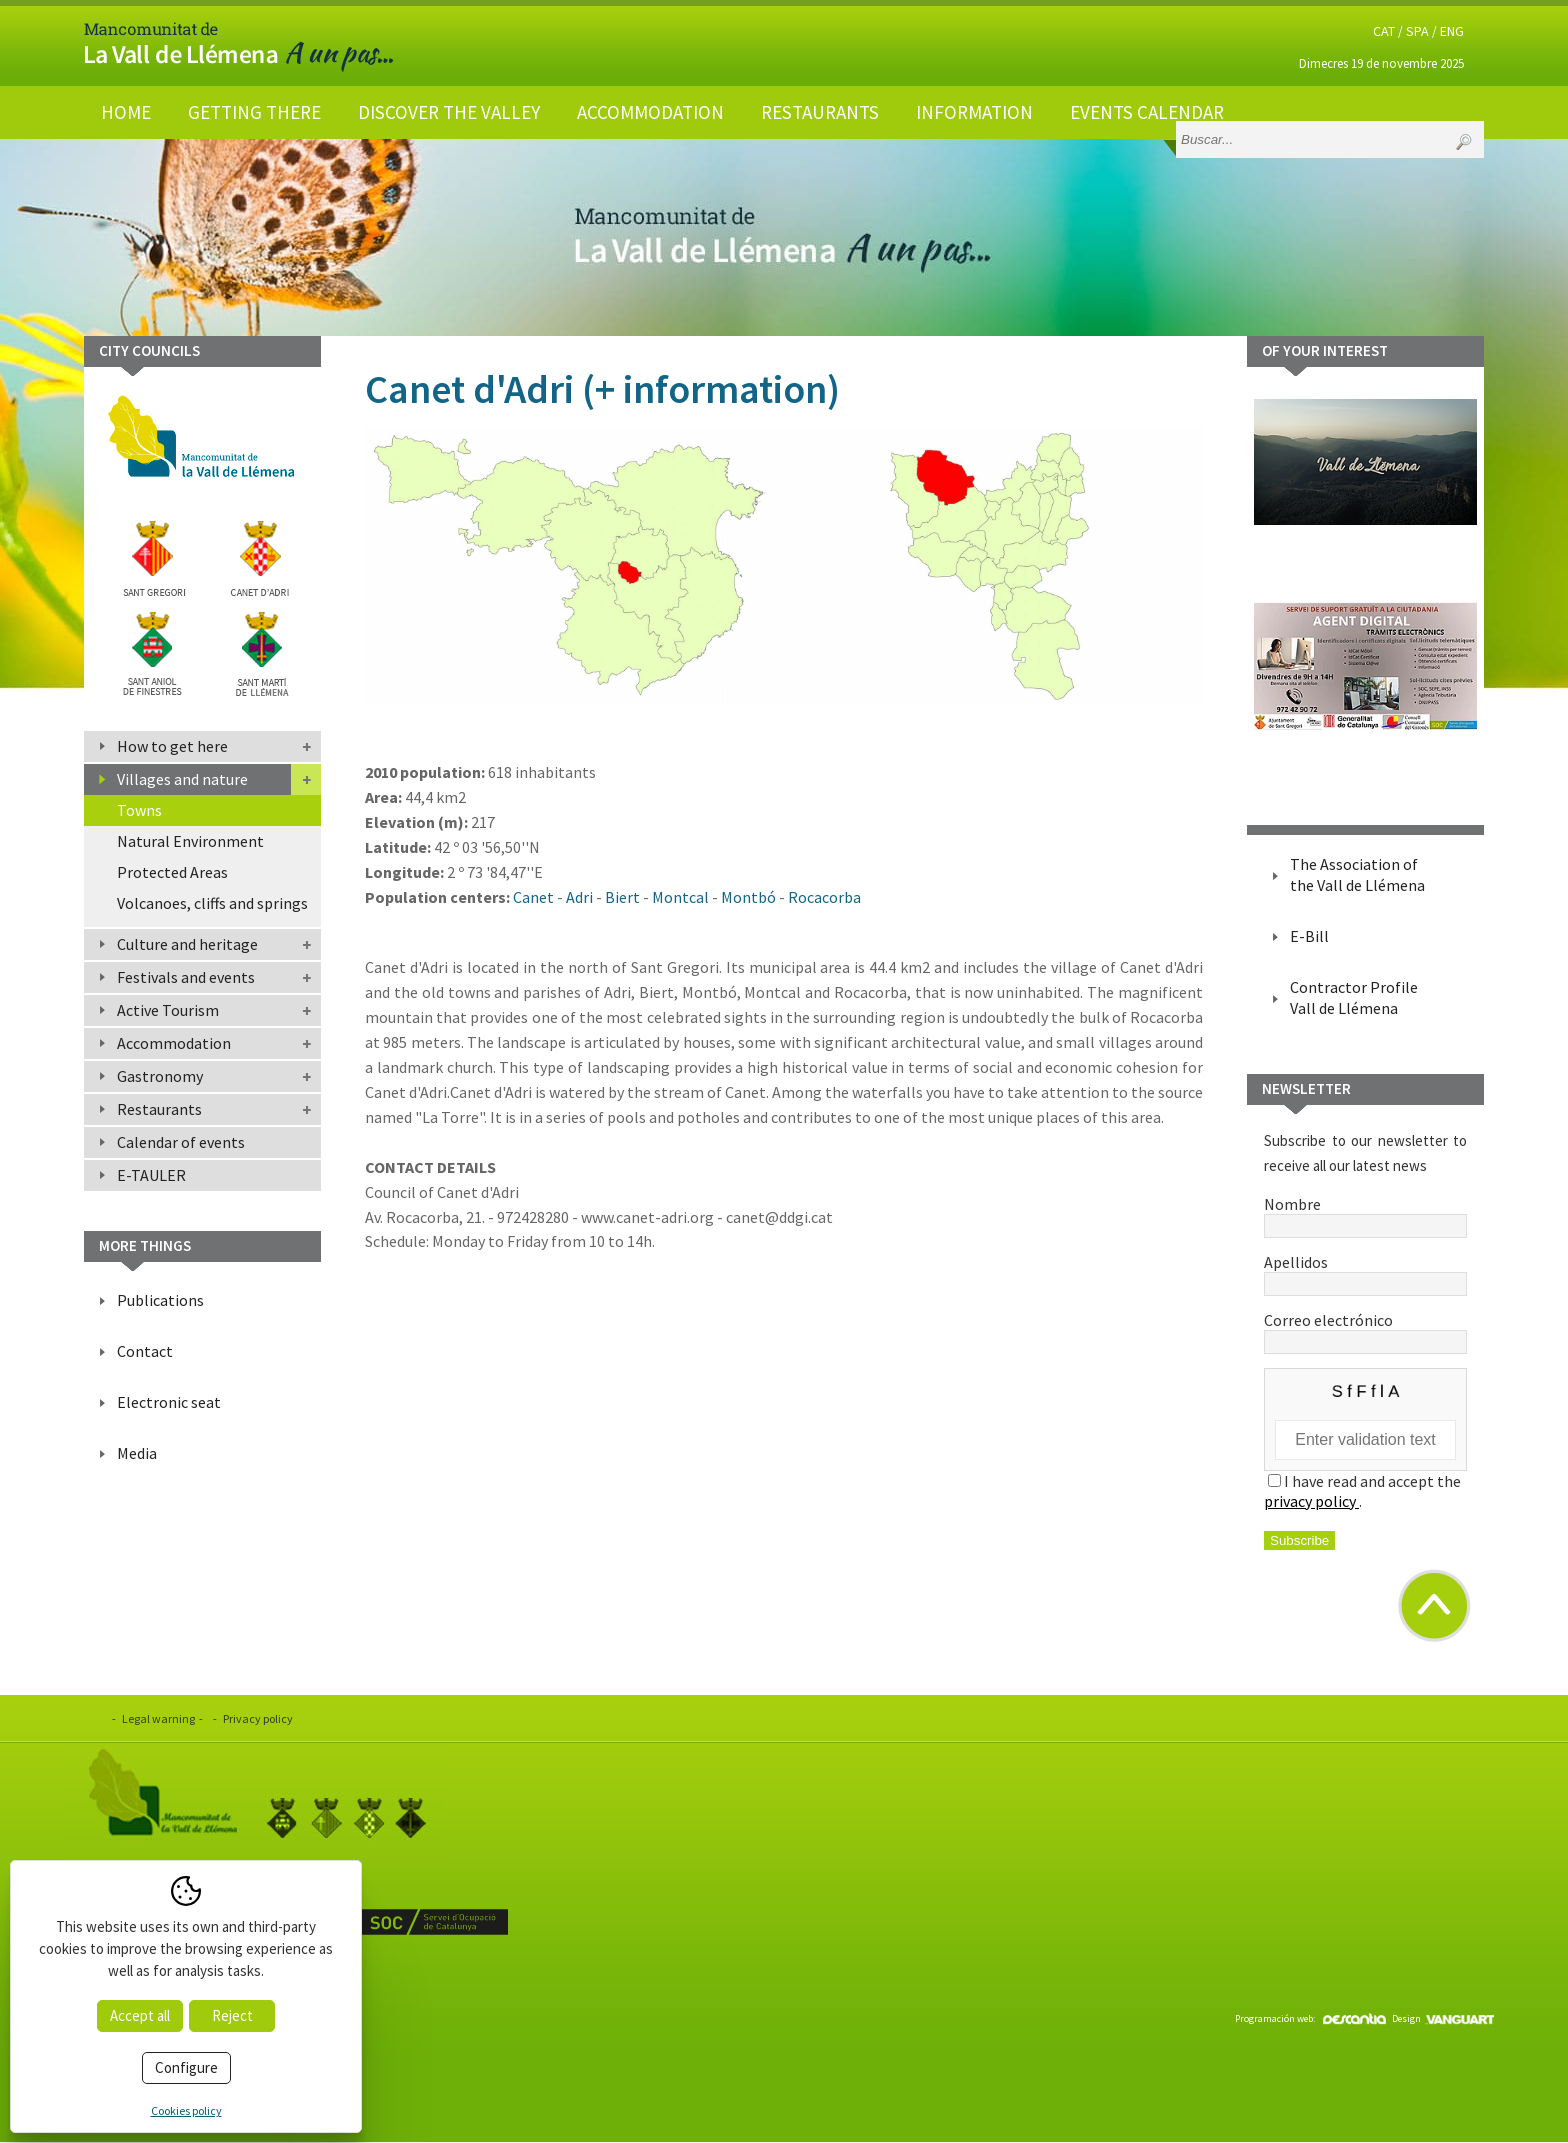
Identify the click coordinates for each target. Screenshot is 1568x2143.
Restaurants (820, 112)
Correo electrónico (1365, 1330)
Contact (145, 1351)
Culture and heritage (187, 944)
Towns (139, 810)
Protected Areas (172, 872)
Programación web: (1310, 2018)
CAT (1384, 31)
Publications (160, 1300)
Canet (533, 897)
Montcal (680, 897)
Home (126, 112)
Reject (232, 2015)
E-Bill (1309, 936)
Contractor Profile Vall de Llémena (1354, 997)
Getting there (254, 112)
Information (974, 112)
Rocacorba (824, 897)
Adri (579, 897)
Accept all (140, 2015)
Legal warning (158, 1718)
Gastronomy (160, 1076)
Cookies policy (186, 2110)
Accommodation (650, 112)
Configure (186, 2067)
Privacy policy (258, 1718)
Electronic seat (169, 1402)
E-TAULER (151, 1175)
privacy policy (1311, 1501)
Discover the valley (449, 112)
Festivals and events (186, 977)
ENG (1452, 31)
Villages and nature (182, 779)
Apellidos (1365, 1272)
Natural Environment (190, 841)
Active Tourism (168, 1010)
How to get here (172, 746)
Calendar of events (181, 1142)
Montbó (748, 897)
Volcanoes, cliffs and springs (212, 903)
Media (137, 1453)
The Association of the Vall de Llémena (1357, 874)
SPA (1417, 31)
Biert (622, 897)
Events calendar (1147, 112)
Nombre (1365, 1214)
